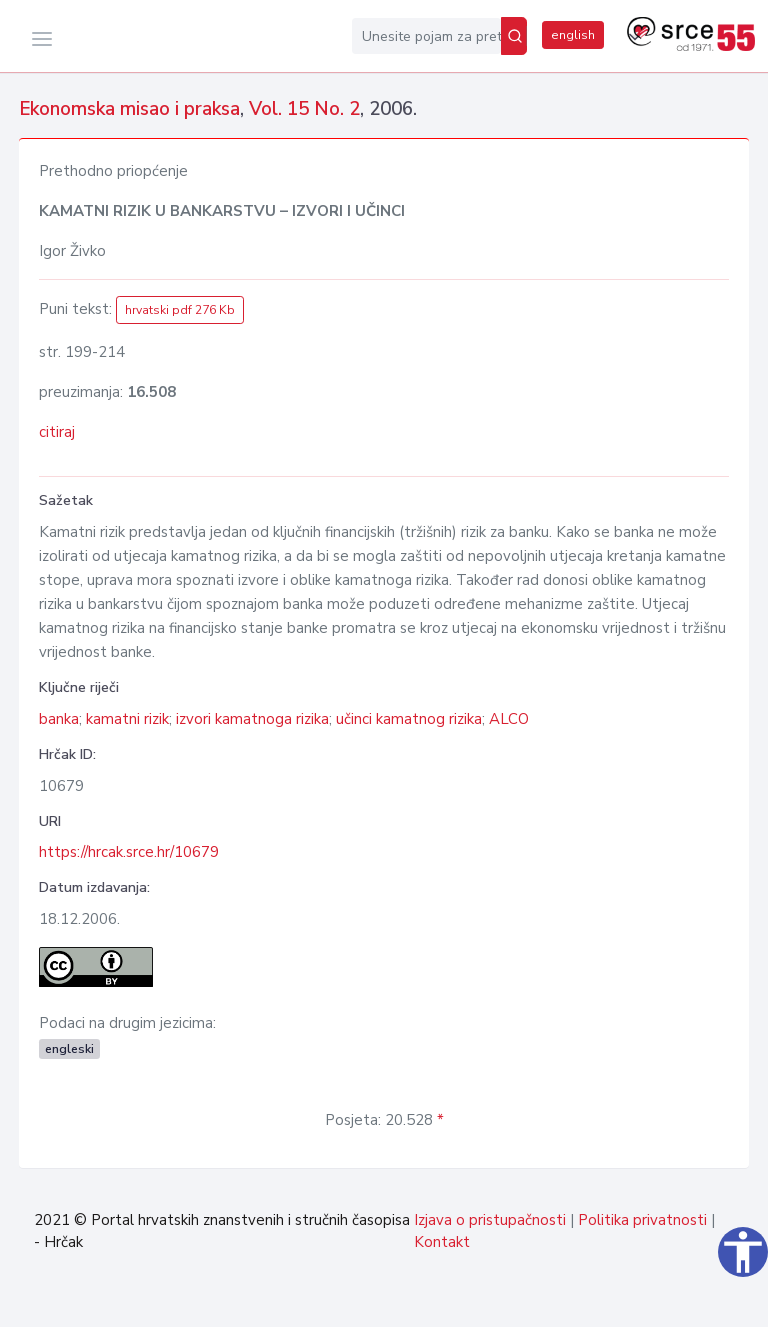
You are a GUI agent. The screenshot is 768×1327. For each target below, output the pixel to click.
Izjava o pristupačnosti (490, 1220)
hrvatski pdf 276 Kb (180, 310)
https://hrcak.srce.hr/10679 (129, 852)
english (573, 35)
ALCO (509, 719)
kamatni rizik (127, 719)
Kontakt (442, 1242)
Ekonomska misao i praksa (129, 109)
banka (59, 719)
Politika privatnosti (642, 1220)
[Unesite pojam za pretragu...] (426, 36)
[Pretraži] (514, 36)
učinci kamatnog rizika (409, 719)
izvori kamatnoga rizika (252, 719)
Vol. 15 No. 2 (304, 109)
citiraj (57, 432)
